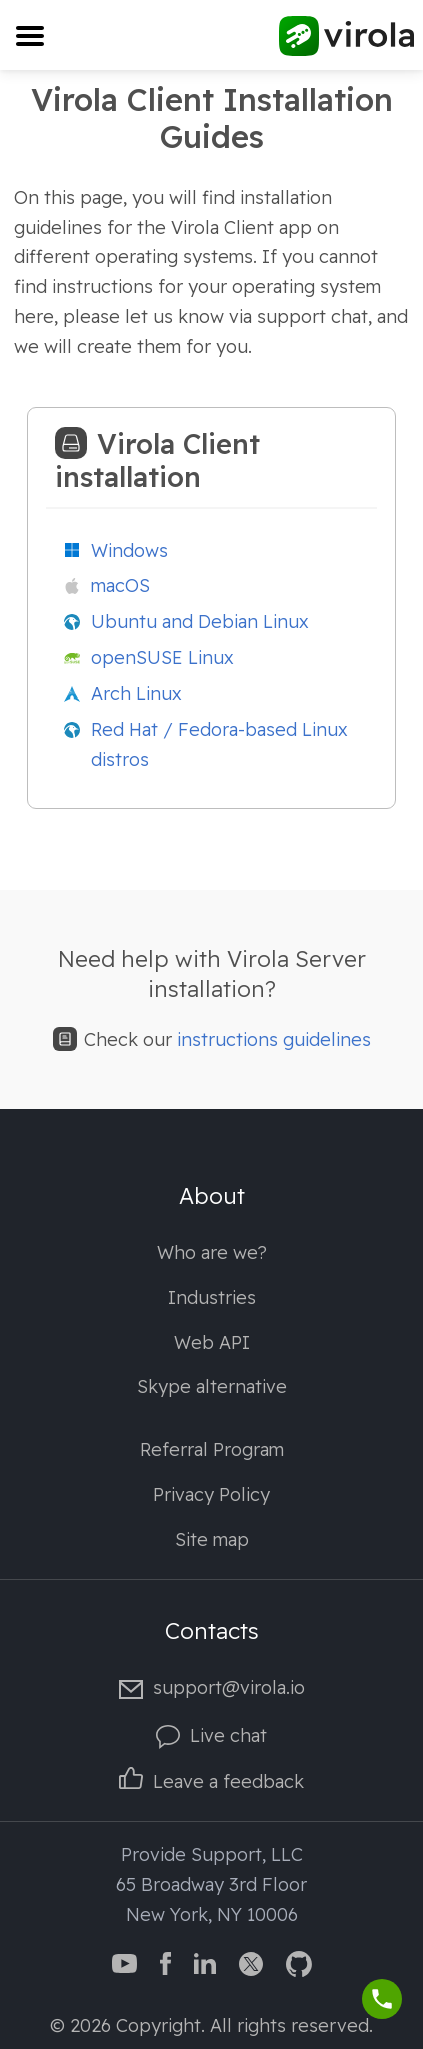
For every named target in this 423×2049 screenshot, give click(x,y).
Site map (212, 1539)
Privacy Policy (211, 1494)
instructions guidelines (274, 1039)
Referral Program (212, 1449)
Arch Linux (136, 693)
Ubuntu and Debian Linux (200, 621)
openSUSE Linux (162, 657)
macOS (120, 585)
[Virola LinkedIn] (205, 1962)
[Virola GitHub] (299, 1962)
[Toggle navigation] (29, 35)
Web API (212, 1342)
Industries (212, 1297)
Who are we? (212, 1252)
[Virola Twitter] (251, 1962)
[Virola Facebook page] (165, 1962)
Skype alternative (212, 1386)
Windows (129, 550)
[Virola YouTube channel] (124, 1962)
